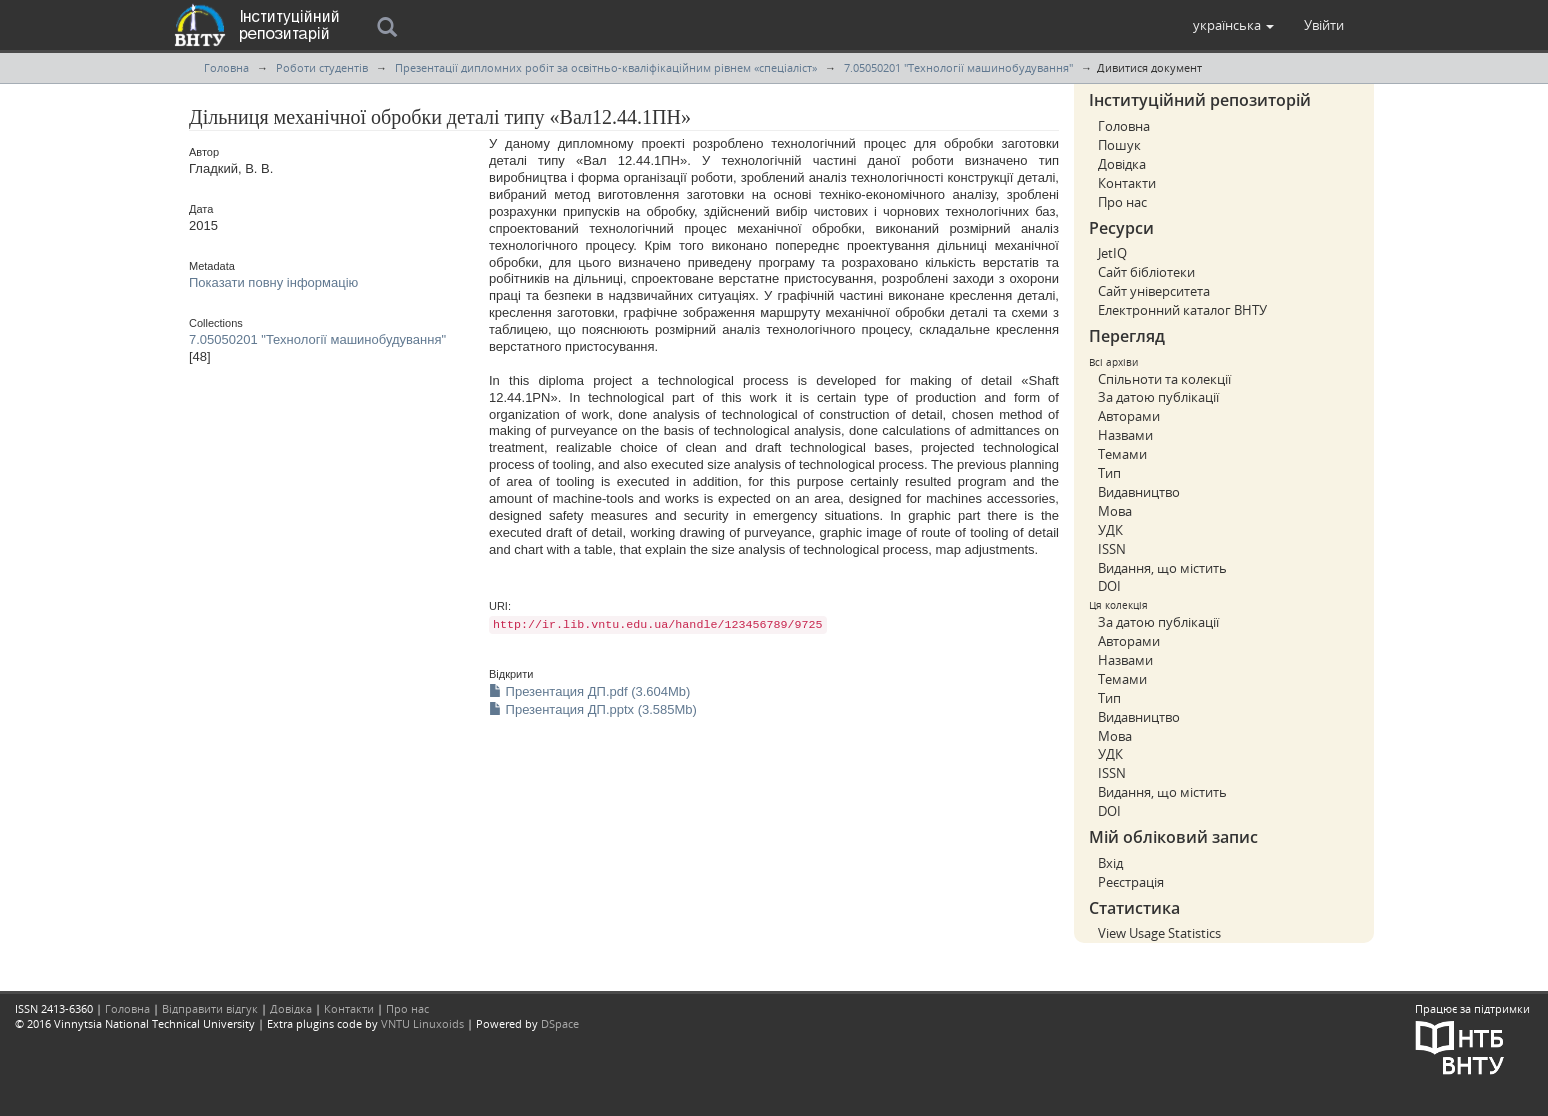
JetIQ (1112, 253)
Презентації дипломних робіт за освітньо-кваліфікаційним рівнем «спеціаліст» (606, 67)
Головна (226, 67)
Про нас (1122, 202)
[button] (1233, 25)
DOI (1109, 586)
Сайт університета (1154, 291)
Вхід (1110, 863)
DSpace (560, 1023)
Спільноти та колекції (1164, 379)
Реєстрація (1131, 882)
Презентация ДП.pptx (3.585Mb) (593, 709)
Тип (1109, 473)
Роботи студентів (322, 67)
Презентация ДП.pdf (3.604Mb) (589, 691)
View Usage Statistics (1159, 933)
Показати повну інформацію (273, 282)
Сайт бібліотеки (1146, 272)
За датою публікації (1158, 397)
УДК (1110, 530)
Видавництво (1139, 492)
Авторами (1129, 416)
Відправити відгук (210, 1008)
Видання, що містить (1162, 568)
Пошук (1119, 145)
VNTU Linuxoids (422, 1023)
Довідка (1122, 164)
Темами (1122, 454)
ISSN (1112, 549)
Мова (1115, 511)
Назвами (1125, 435)
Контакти (1127, 183)
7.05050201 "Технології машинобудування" (958, 67)
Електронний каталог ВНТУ (1182, 310)
